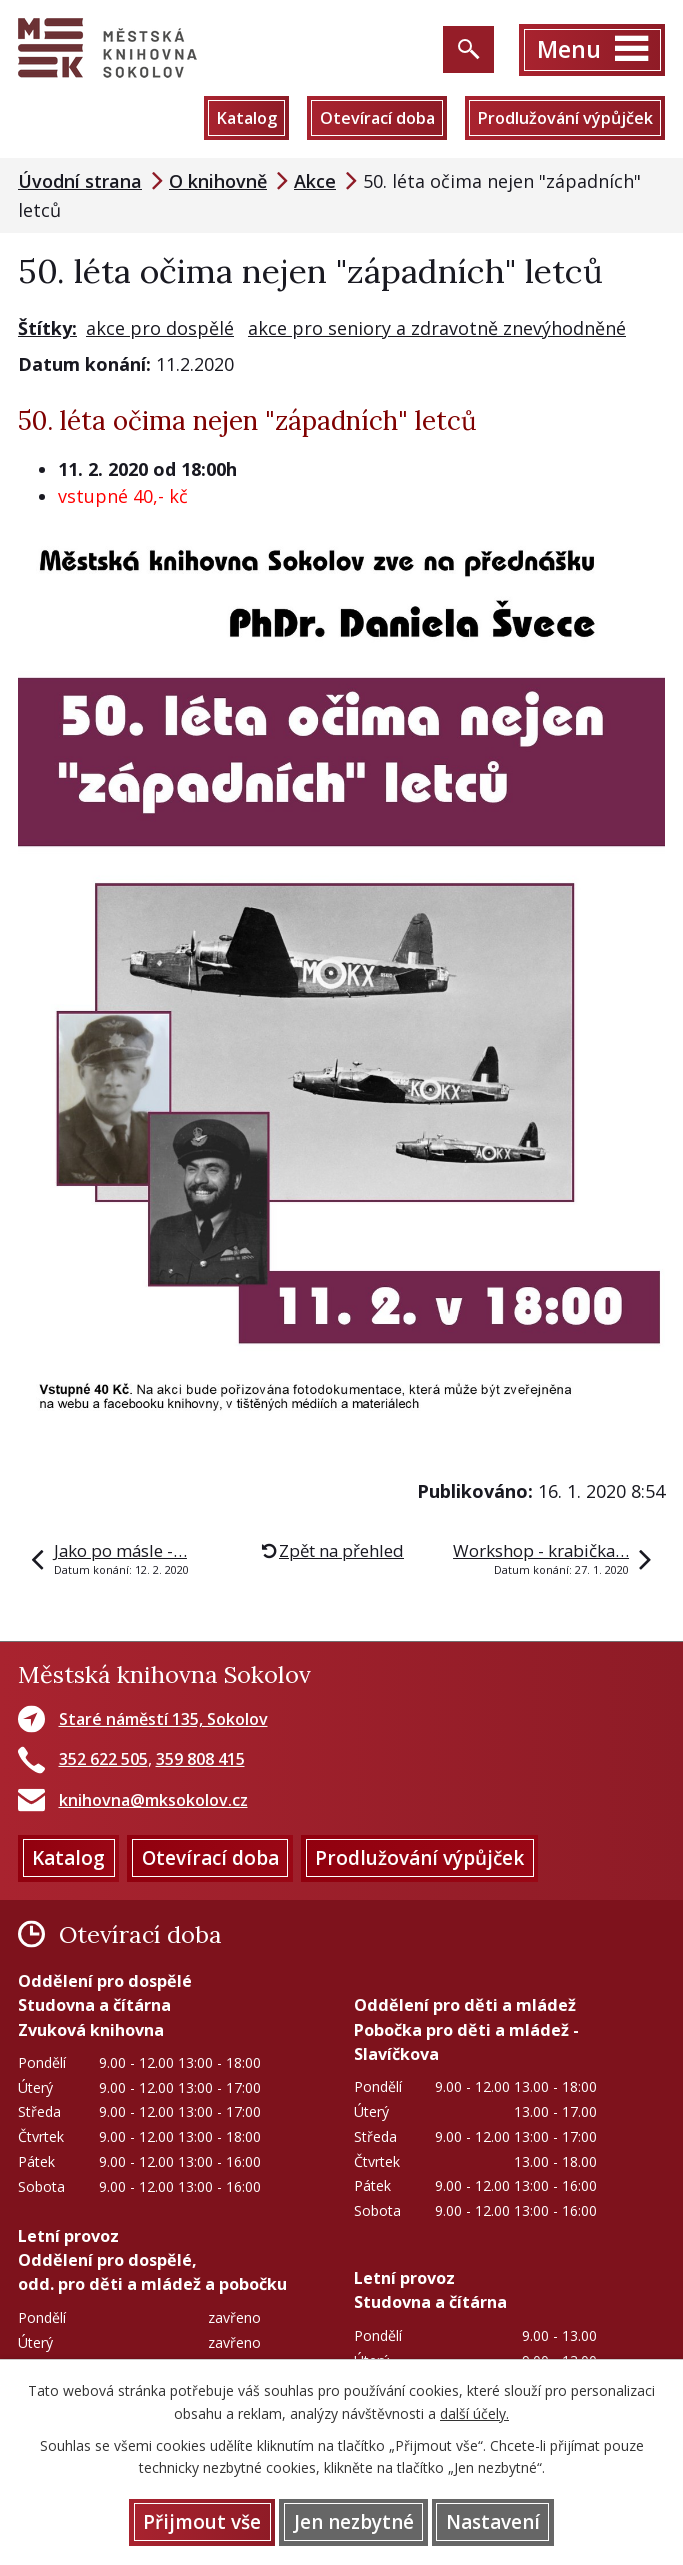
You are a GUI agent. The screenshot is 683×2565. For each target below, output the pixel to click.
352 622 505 (103, 1759)
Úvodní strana (80, 181)
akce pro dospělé (160, 328)
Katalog (246, 118)
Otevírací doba (377, 118)
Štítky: (47, 328)
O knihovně (218, 181)
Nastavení (493, 2522)
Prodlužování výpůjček (565, 118)
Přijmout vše (202, 2522)
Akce (315, 181)
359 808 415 (200, 1759)
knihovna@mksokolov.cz (153, 1800)
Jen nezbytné (354, 2522)
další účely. (474, 2413)
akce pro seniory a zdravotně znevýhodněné (437, 328)
